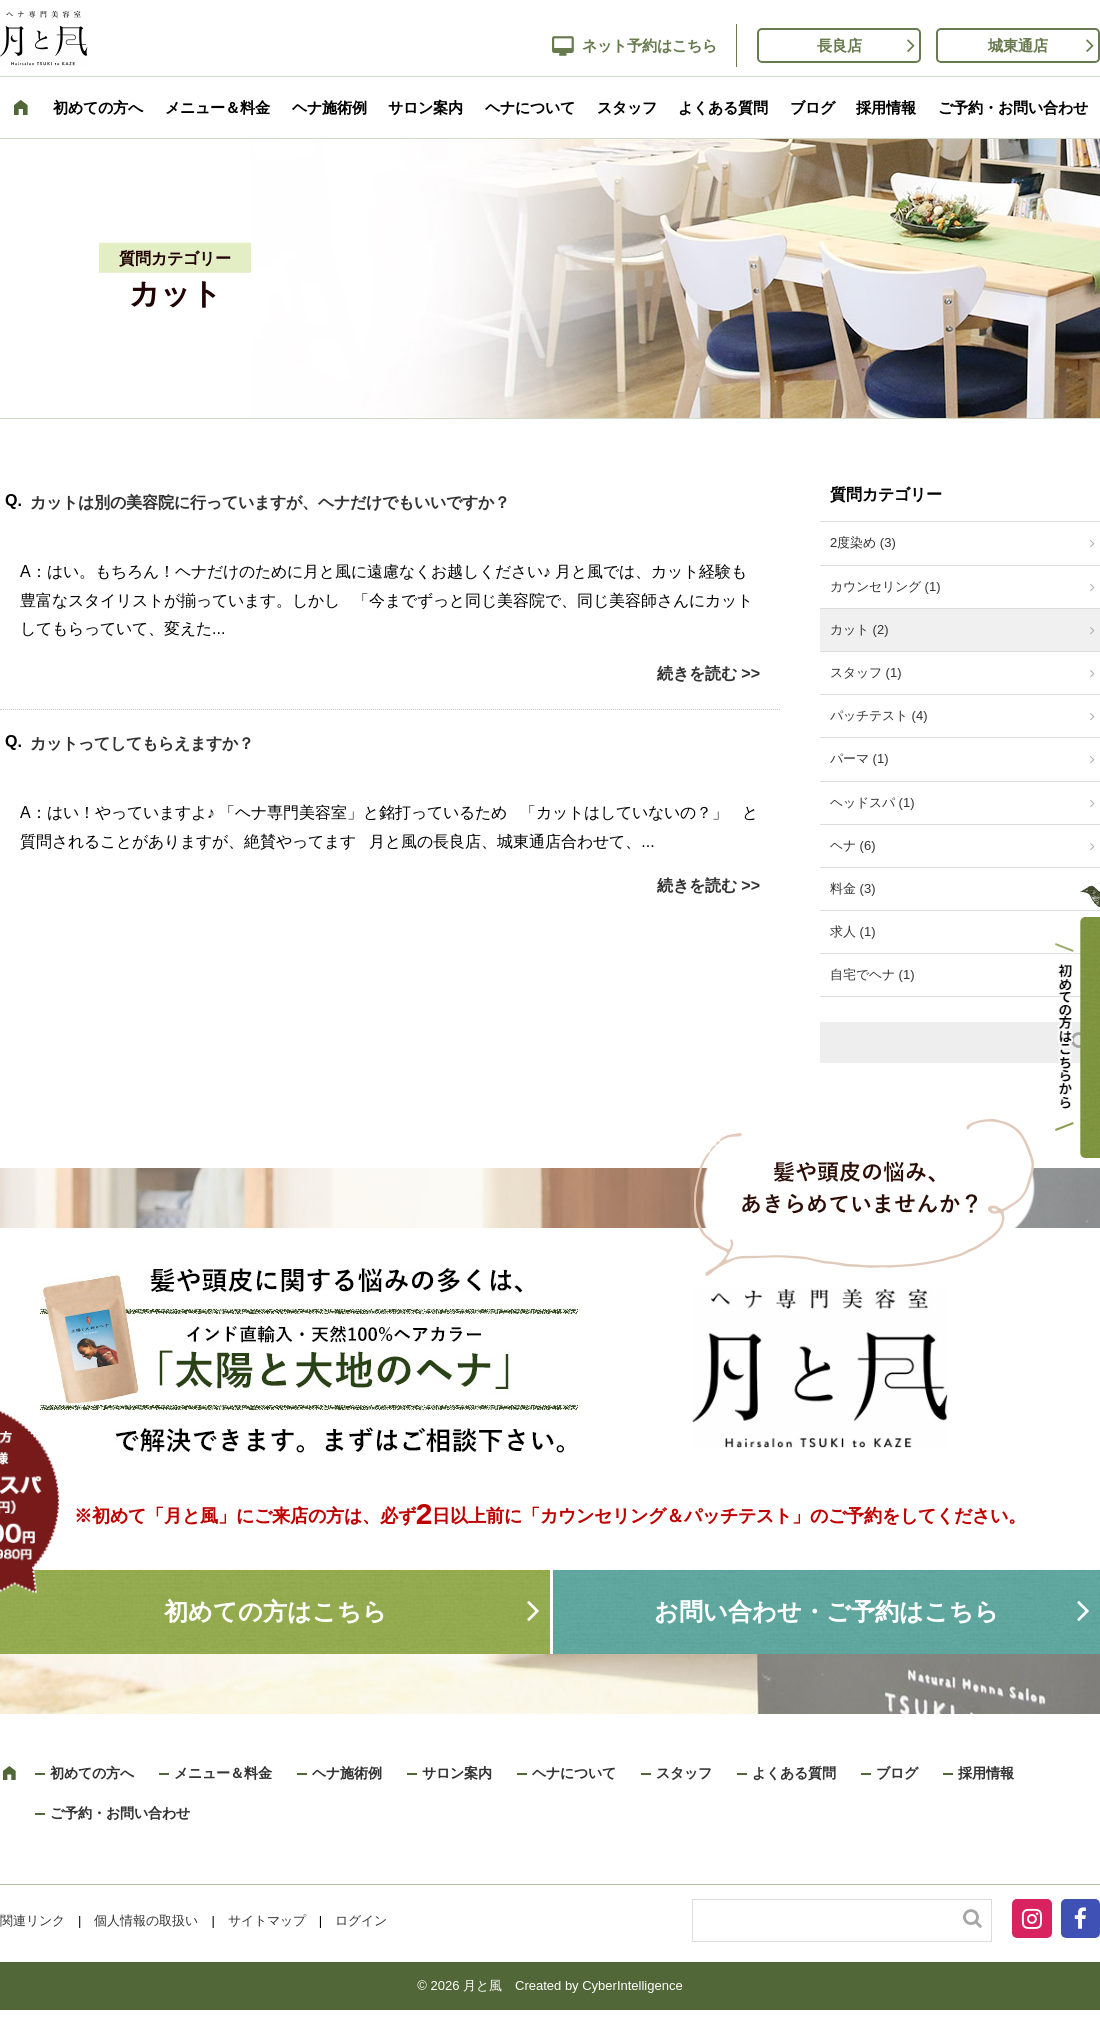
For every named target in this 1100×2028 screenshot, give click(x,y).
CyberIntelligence (632, 1985)
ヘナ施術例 (329, 107)
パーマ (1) (859, 758)
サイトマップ (267, 1920)
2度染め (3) (863, 542)
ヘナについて (530, 107)
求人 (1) (853, 931)
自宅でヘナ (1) (872, 974)
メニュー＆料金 (217, 107)
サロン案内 (425, 107)
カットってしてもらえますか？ (142, 743)
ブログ (812, 107)
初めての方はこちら (275, 1611)
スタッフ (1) (866, 672)
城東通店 (1018, 45)
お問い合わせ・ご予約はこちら (826, 1611)
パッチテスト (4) (879, 715)
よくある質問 (723, 107)
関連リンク (32, 1920)
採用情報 (886, 107)
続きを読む (697, 673)
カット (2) (859, 629)
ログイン (361, 1920)
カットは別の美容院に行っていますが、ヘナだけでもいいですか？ (270, 502)
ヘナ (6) (853, 845)
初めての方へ (98, 107)
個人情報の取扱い (146, 1920)
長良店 (839, 45)
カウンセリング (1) (885, 586)
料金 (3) (853, 888)
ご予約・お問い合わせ (1013, 107)
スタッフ (627, 107)
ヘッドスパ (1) (872, 802)
